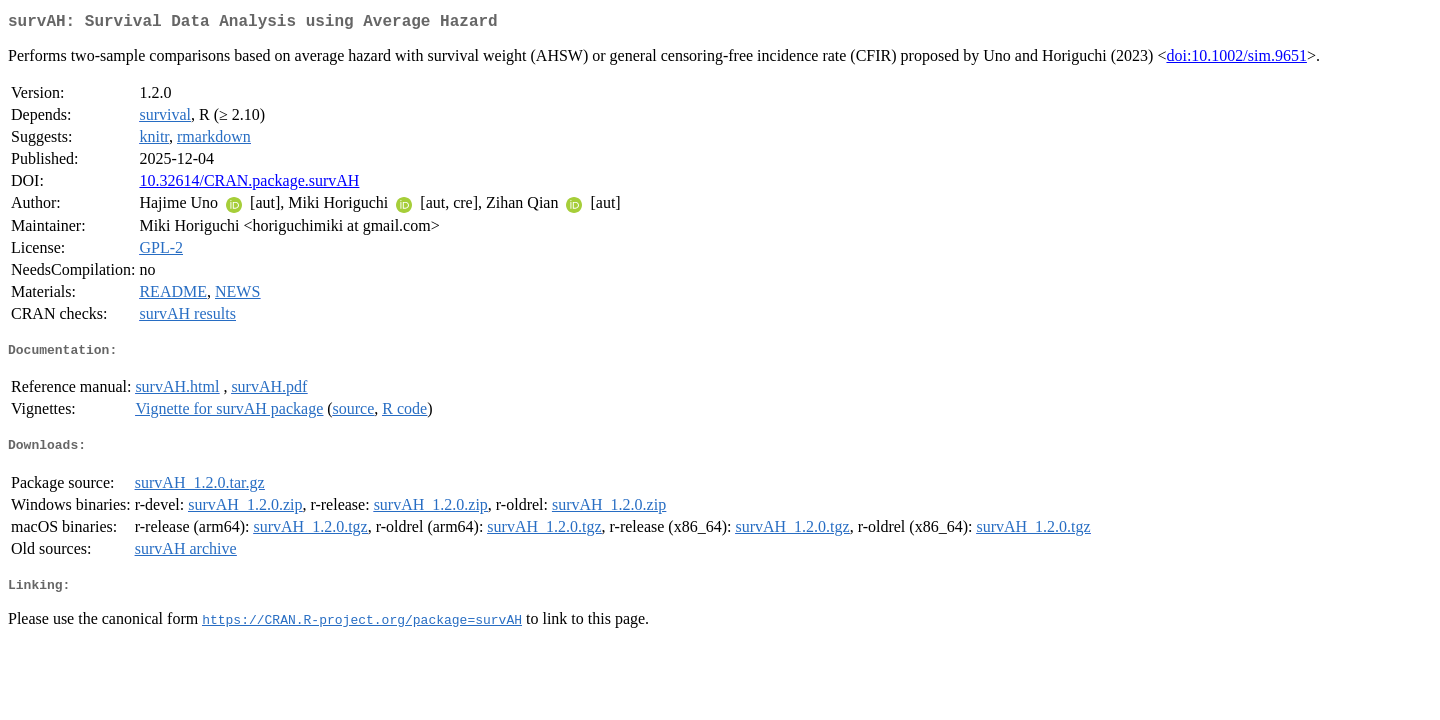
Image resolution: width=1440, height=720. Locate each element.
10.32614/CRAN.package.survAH (249, 184)
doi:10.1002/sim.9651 (1236, 59)
